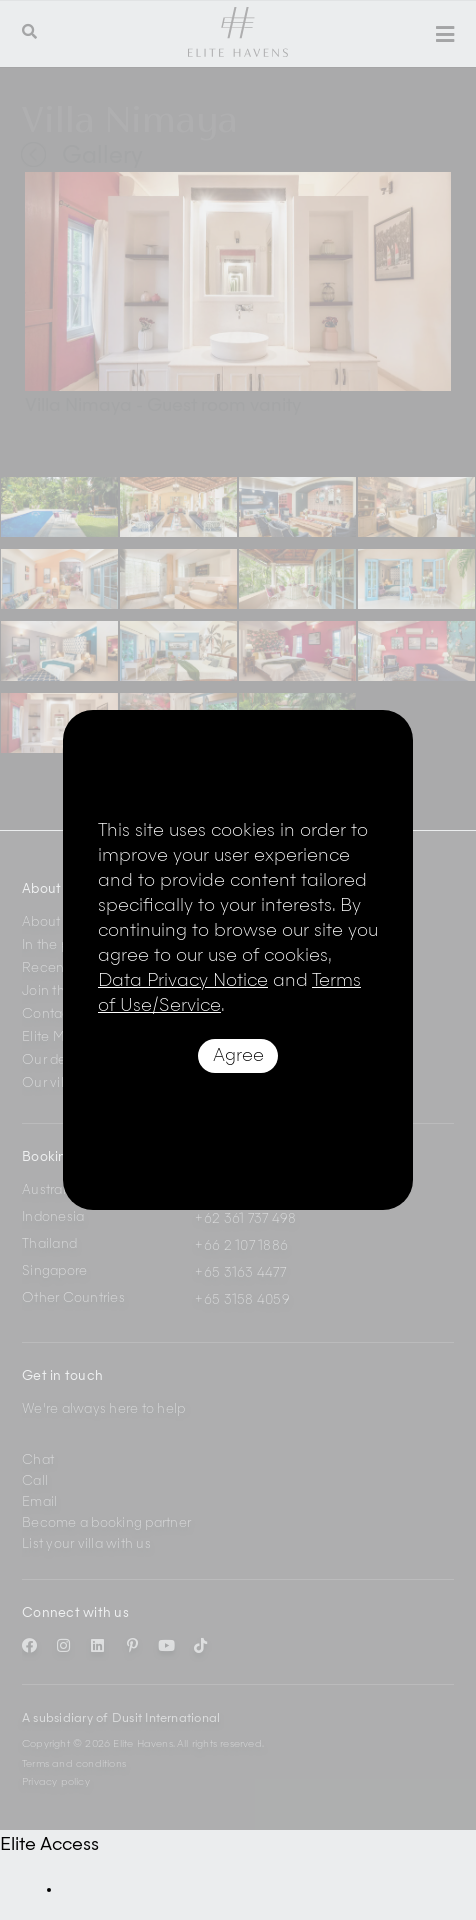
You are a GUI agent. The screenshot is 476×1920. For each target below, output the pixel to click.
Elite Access (49, 1845)
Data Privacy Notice (183, 981)
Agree (238, 1056)
